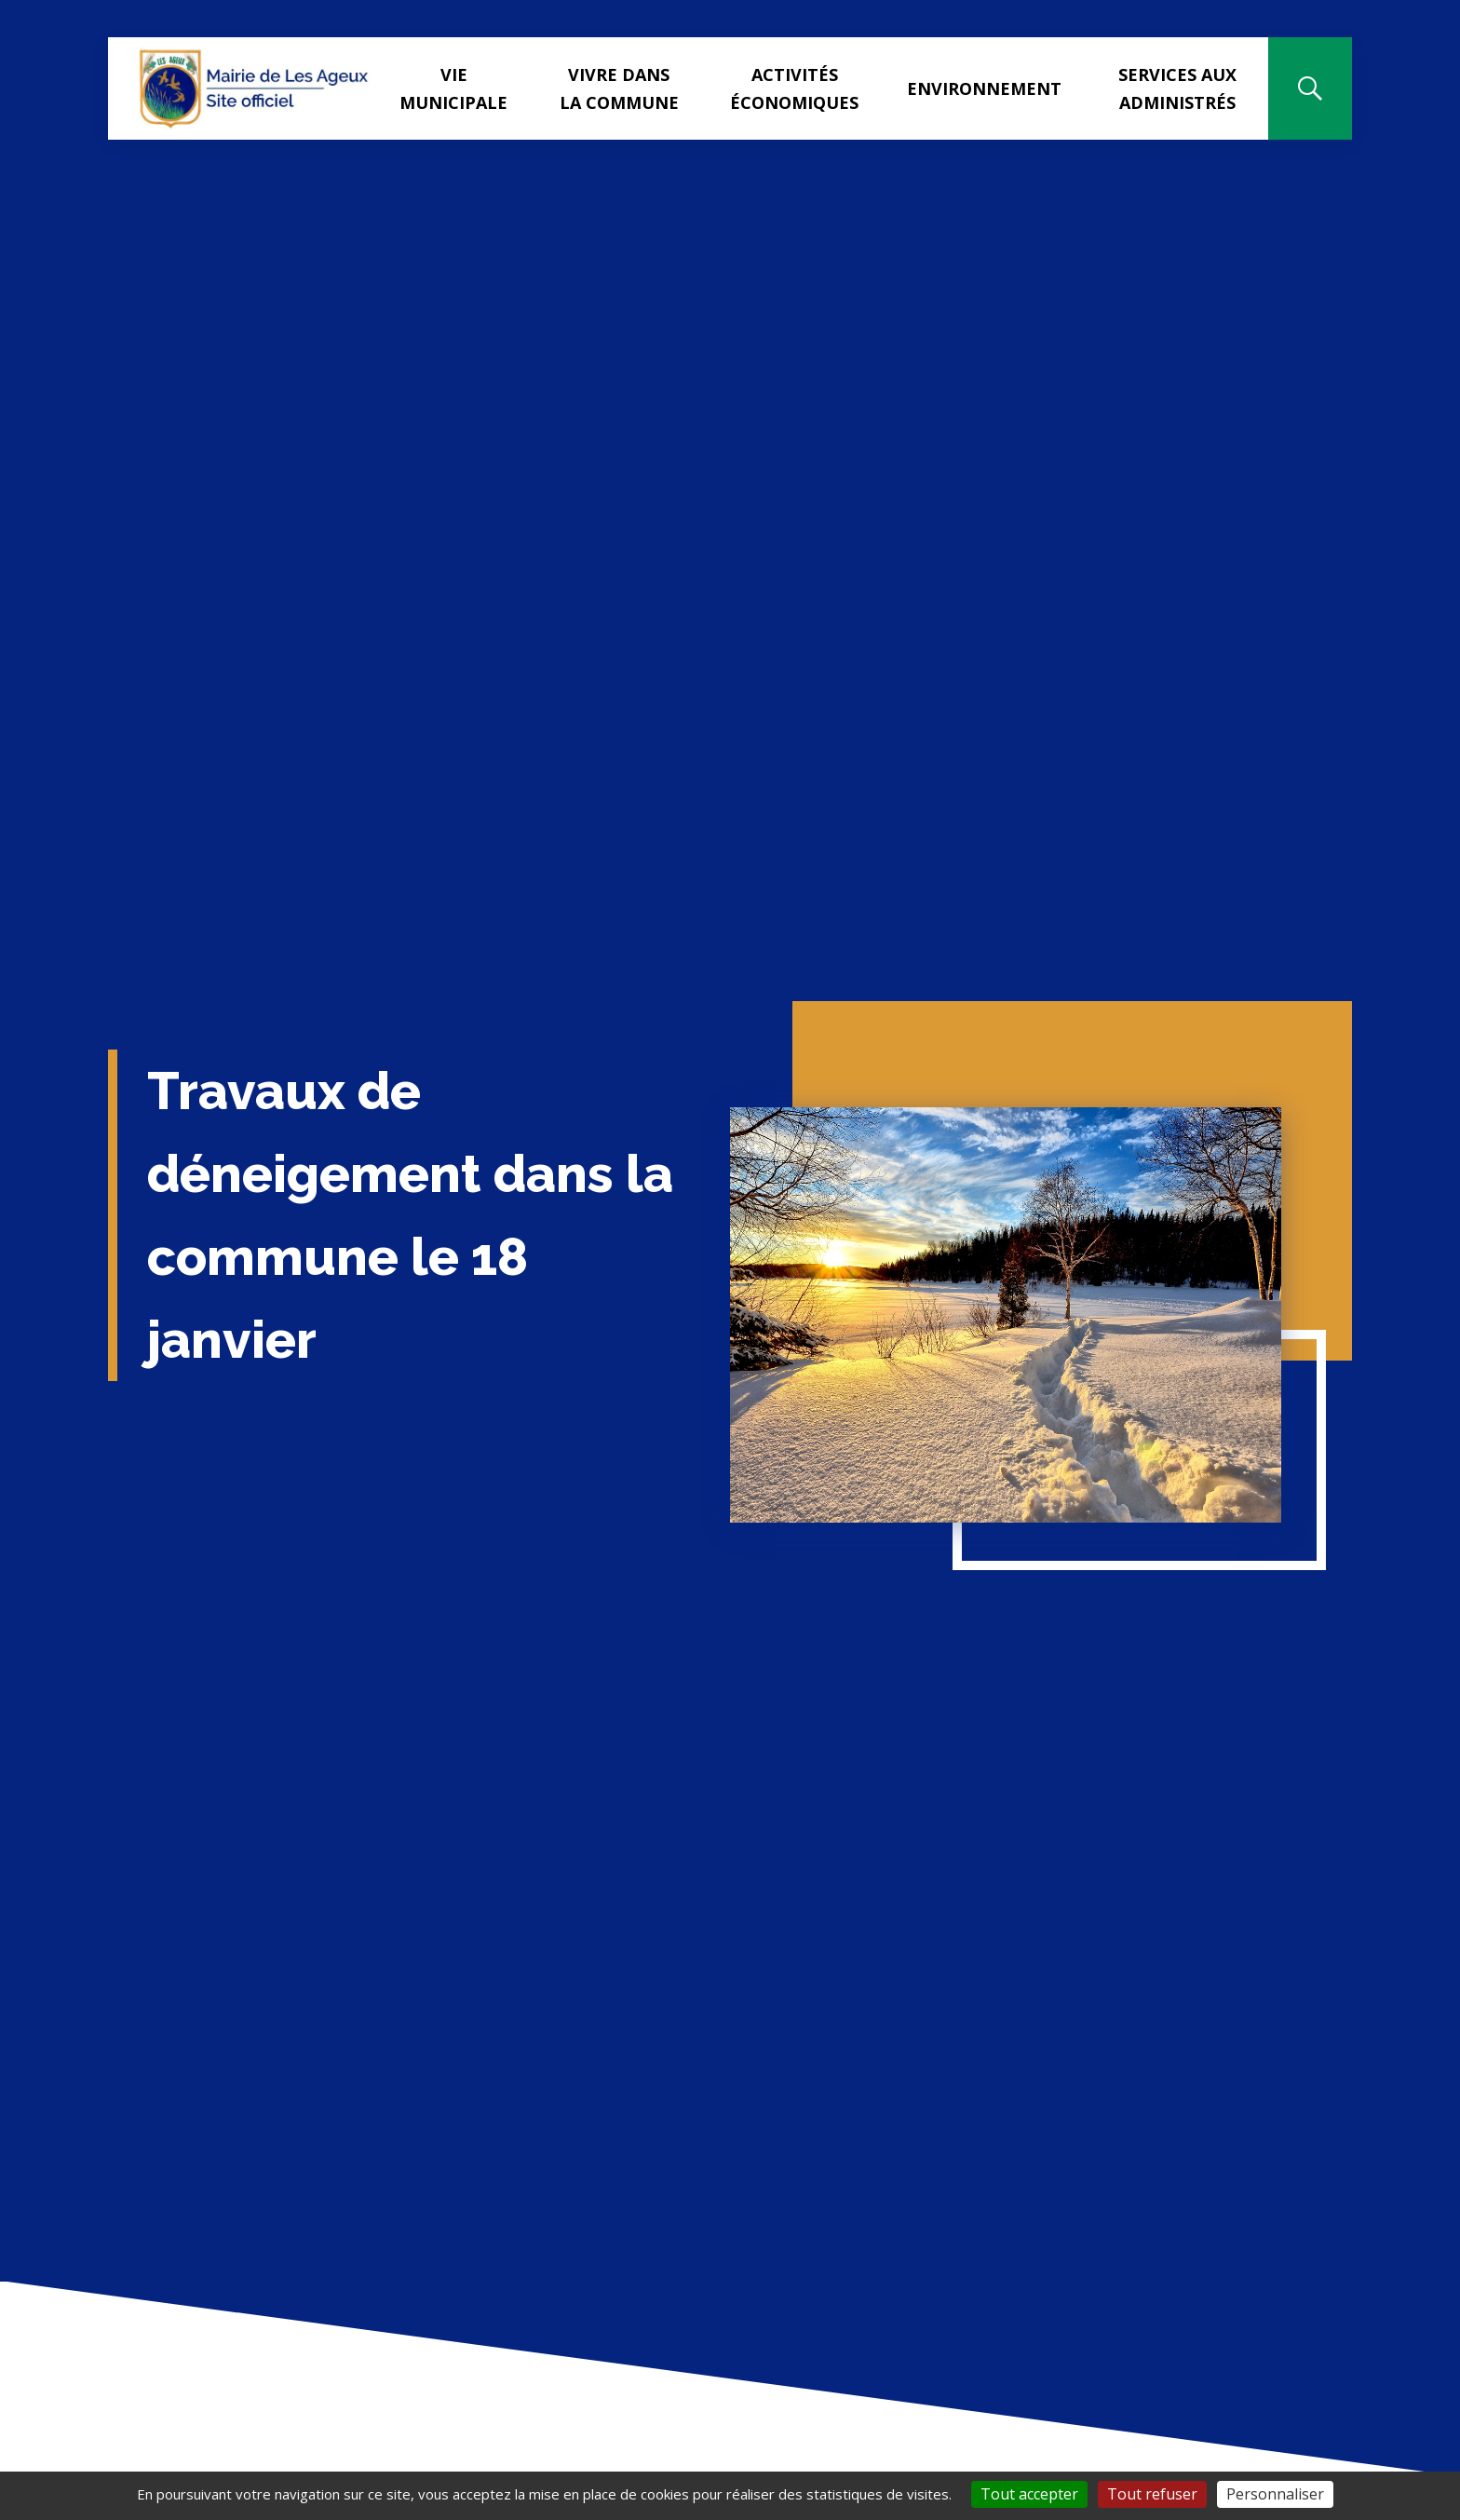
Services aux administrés (1177, 88)
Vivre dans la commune (619, 88)
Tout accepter (1029, 2494)
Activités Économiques (794, 88)
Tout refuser (1152, 2494)
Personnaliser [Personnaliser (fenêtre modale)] (1275, 2494)
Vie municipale (453, 88)
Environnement (984, 88)
